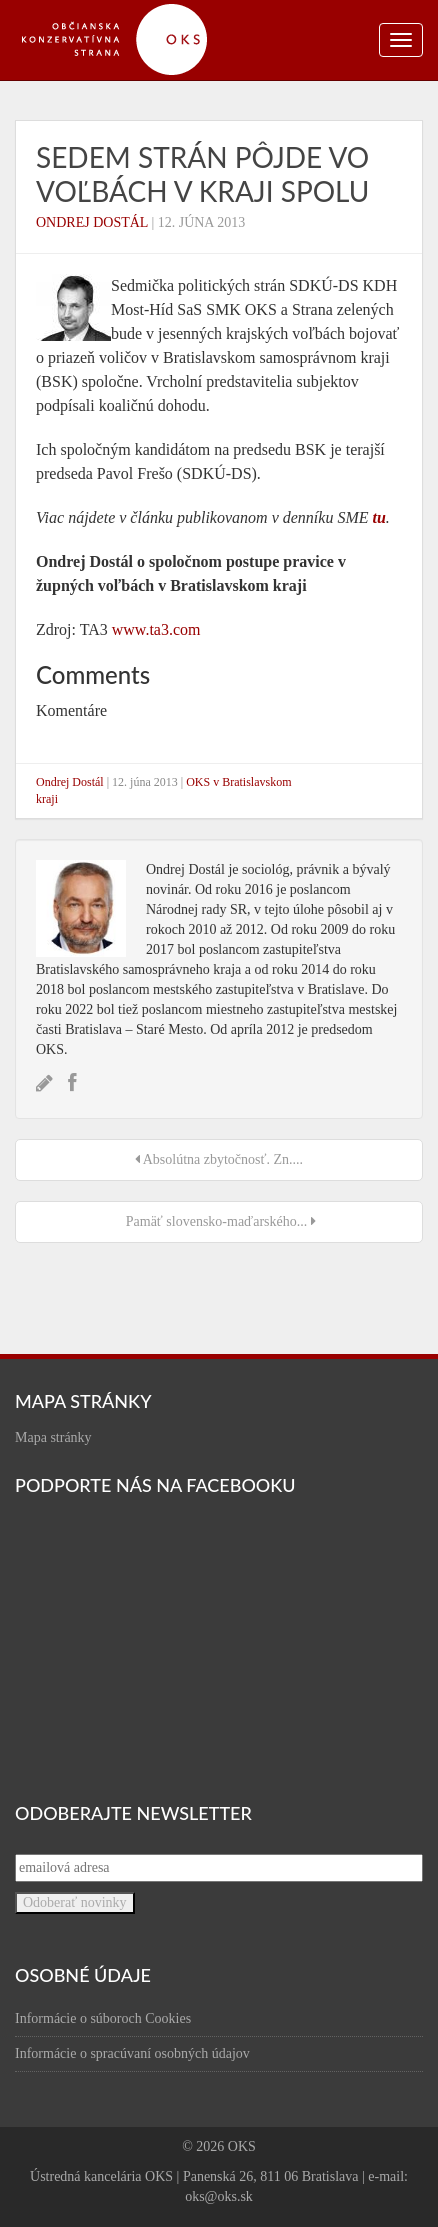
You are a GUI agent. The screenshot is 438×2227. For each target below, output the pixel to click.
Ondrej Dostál (92, 222)
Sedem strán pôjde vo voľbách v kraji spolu (202, 174)
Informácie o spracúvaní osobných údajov (132, 2053)
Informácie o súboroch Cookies (103, 2018)
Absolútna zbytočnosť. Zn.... (219, 1159)
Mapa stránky (53, 1437)
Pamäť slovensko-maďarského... (218, 1221)
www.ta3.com (156, 629)
